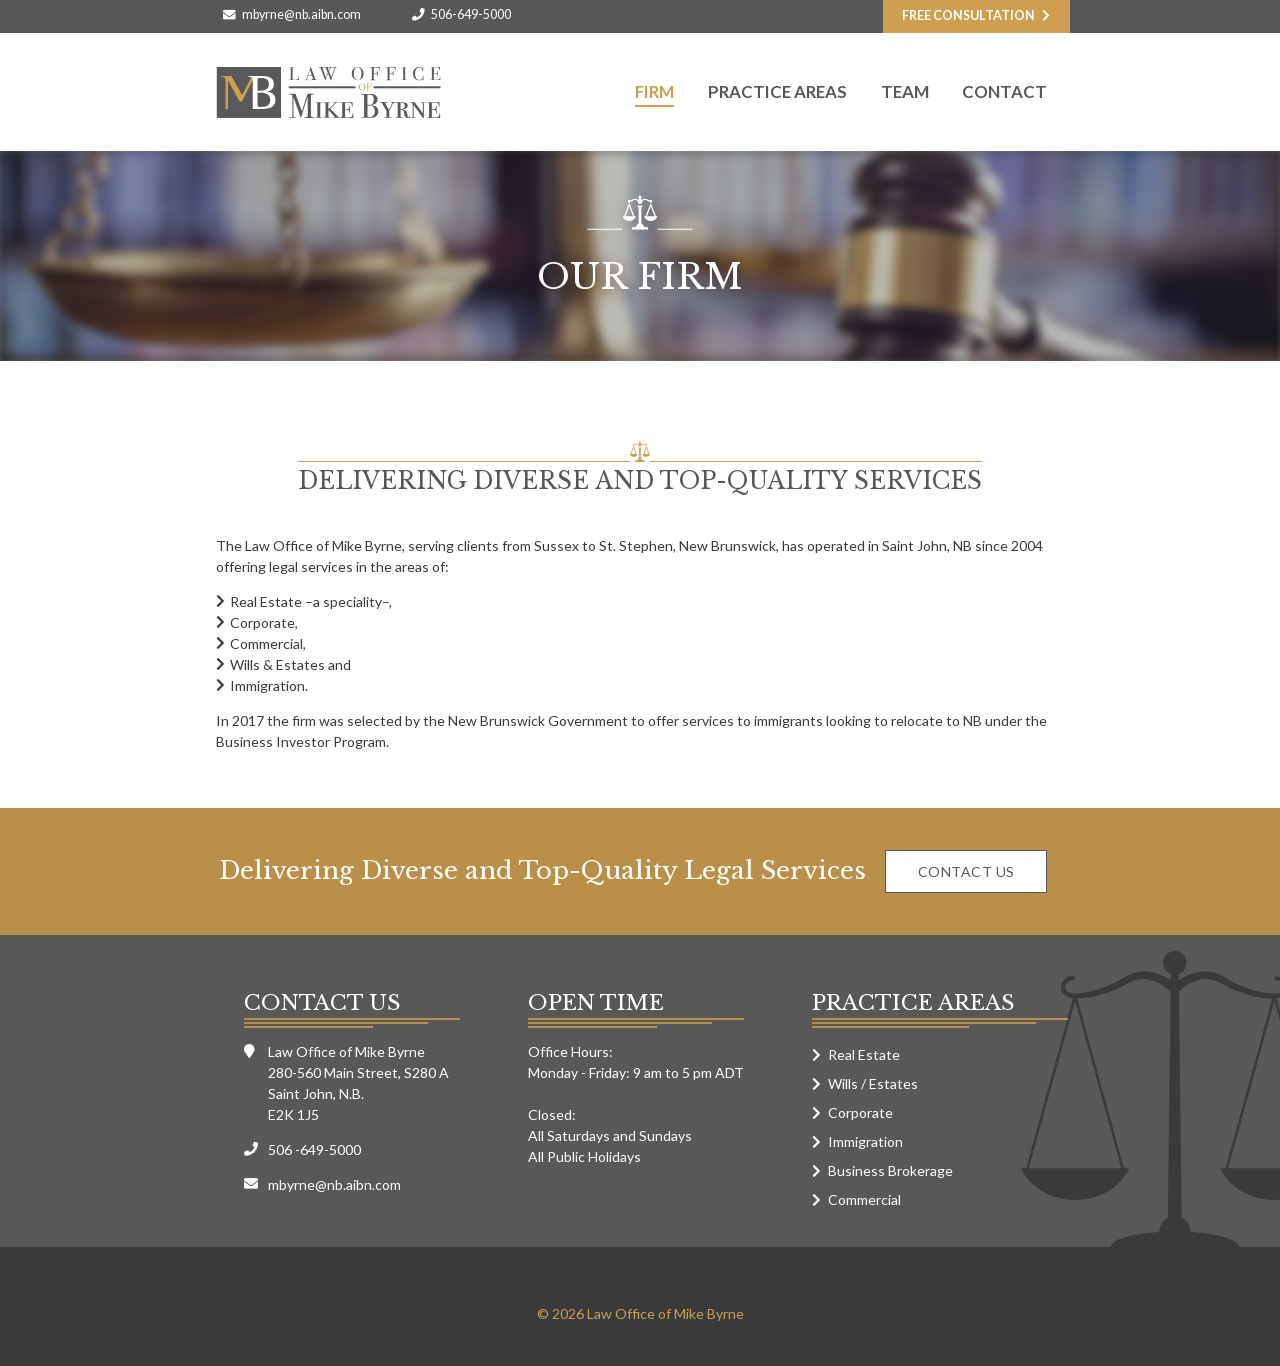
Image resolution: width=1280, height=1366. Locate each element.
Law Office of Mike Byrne (328, 92)
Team (905, 91)
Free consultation (968, 15)
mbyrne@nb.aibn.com (301, 14)
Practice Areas (777, 91)
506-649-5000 (471, 14)
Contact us (966, 871)
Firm (654, 91)
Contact (1004, 91)
